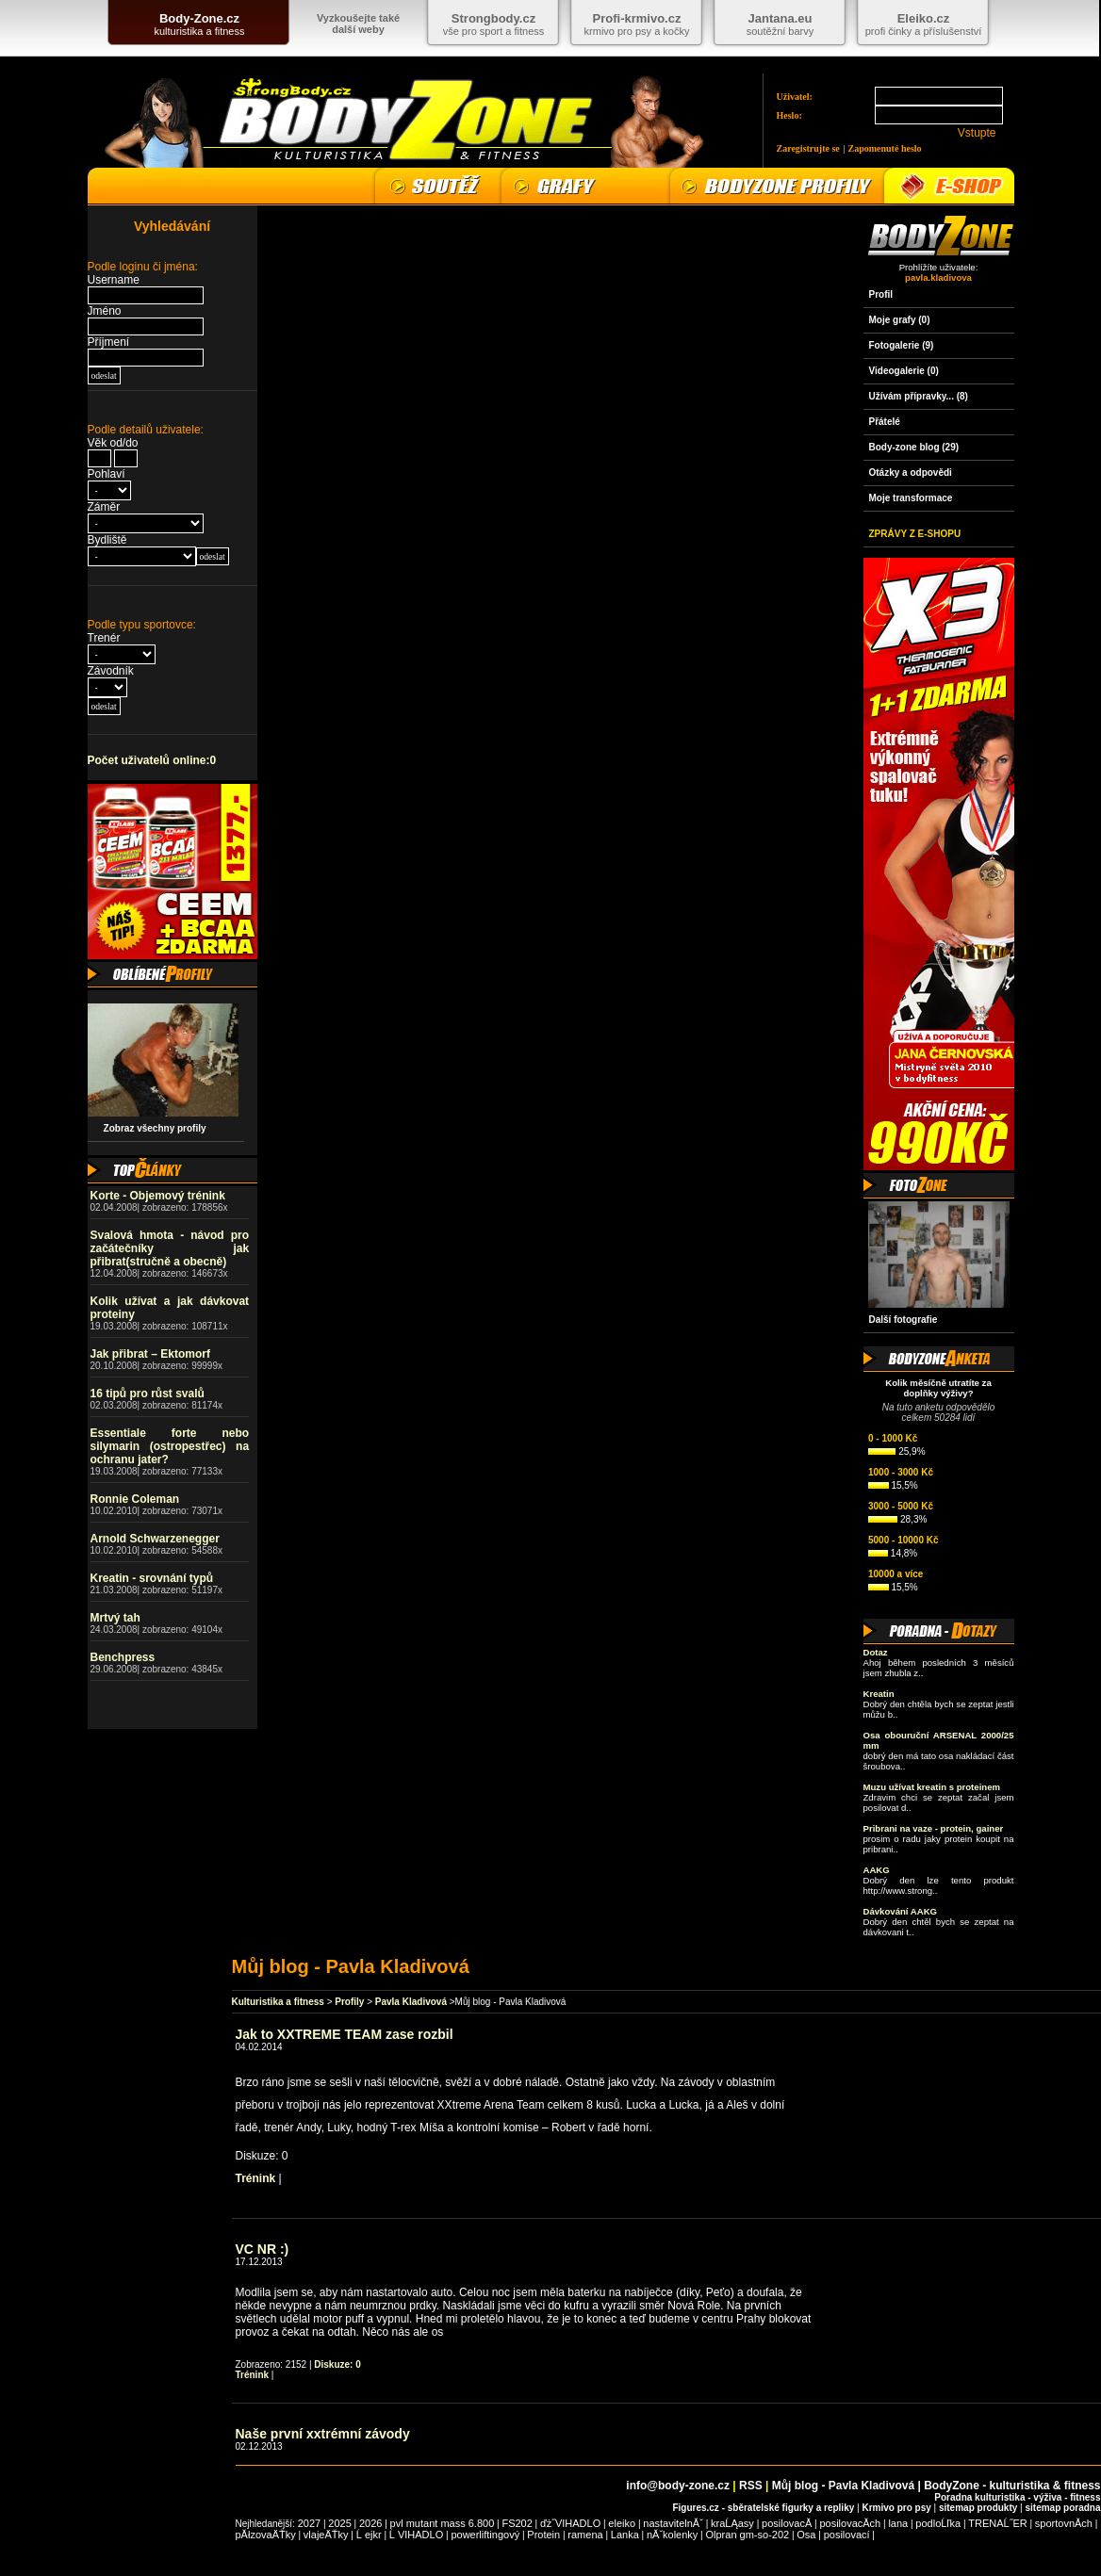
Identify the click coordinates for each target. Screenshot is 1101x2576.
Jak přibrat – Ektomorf (150, 1354)
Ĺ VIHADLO (416, 2534)
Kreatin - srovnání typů (152, 1578)
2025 (339, 2523)
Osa (806, 2534)
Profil (881, 294)
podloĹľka (938, 2523)
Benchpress (123, 1657)
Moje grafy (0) (899, 320)
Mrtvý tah (115, 1617)
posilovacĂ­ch (849, 2523)
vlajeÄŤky (326, 2534)
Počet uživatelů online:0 (152, 760)
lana (898, 2523)
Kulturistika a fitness (278, 2002)
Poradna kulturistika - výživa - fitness (1017, 2497)
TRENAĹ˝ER (997, 2523)
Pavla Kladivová (411, 2002)
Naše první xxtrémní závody (323, 2433)
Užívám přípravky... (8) (918, 396)
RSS (751, 2485)
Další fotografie (903, 1319)
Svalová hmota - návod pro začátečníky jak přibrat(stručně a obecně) (170, 1248)
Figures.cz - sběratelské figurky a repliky (763, 2508)
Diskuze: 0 (337, 2364)
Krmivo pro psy (896, 2508)
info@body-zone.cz (678, 2485)
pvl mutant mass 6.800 (442, 2523)
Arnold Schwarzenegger (155, 1538)
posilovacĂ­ (787, 2523)
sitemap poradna (1062, 2508)
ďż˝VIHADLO (570, 2523)
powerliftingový (485, 2534)
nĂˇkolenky (672, 2534)
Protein (543, 2534)
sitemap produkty (978, 2508)
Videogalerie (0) (904, 371)
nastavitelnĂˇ (673, 2523)
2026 (370, 2523)
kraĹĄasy (732, 2523)
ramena (584, 2534)
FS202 (516, 2523)
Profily (349, 2002)
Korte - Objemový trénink (157, 1195)
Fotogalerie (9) (901, 345)
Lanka (625, 2534)
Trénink (256, 2178)
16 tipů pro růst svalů (147, 1393)
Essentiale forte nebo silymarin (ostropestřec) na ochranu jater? (170, 1446)
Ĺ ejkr (369, 2534)
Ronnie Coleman (135, 1499)
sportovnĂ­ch (1064, 2523)
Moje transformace (911, 498)
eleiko (621, 2523)
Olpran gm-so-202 (748, 2534)
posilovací (847, 2534)
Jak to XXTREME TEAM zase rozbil (344, 2034)
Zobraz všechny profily (149, 1128)
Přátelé (884, 421)
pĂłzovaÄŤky (266, 2534)
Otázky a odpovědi (910, 472)
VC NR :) (262, 2249)
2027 (309, 2523)
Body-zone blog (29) (914, 447)
